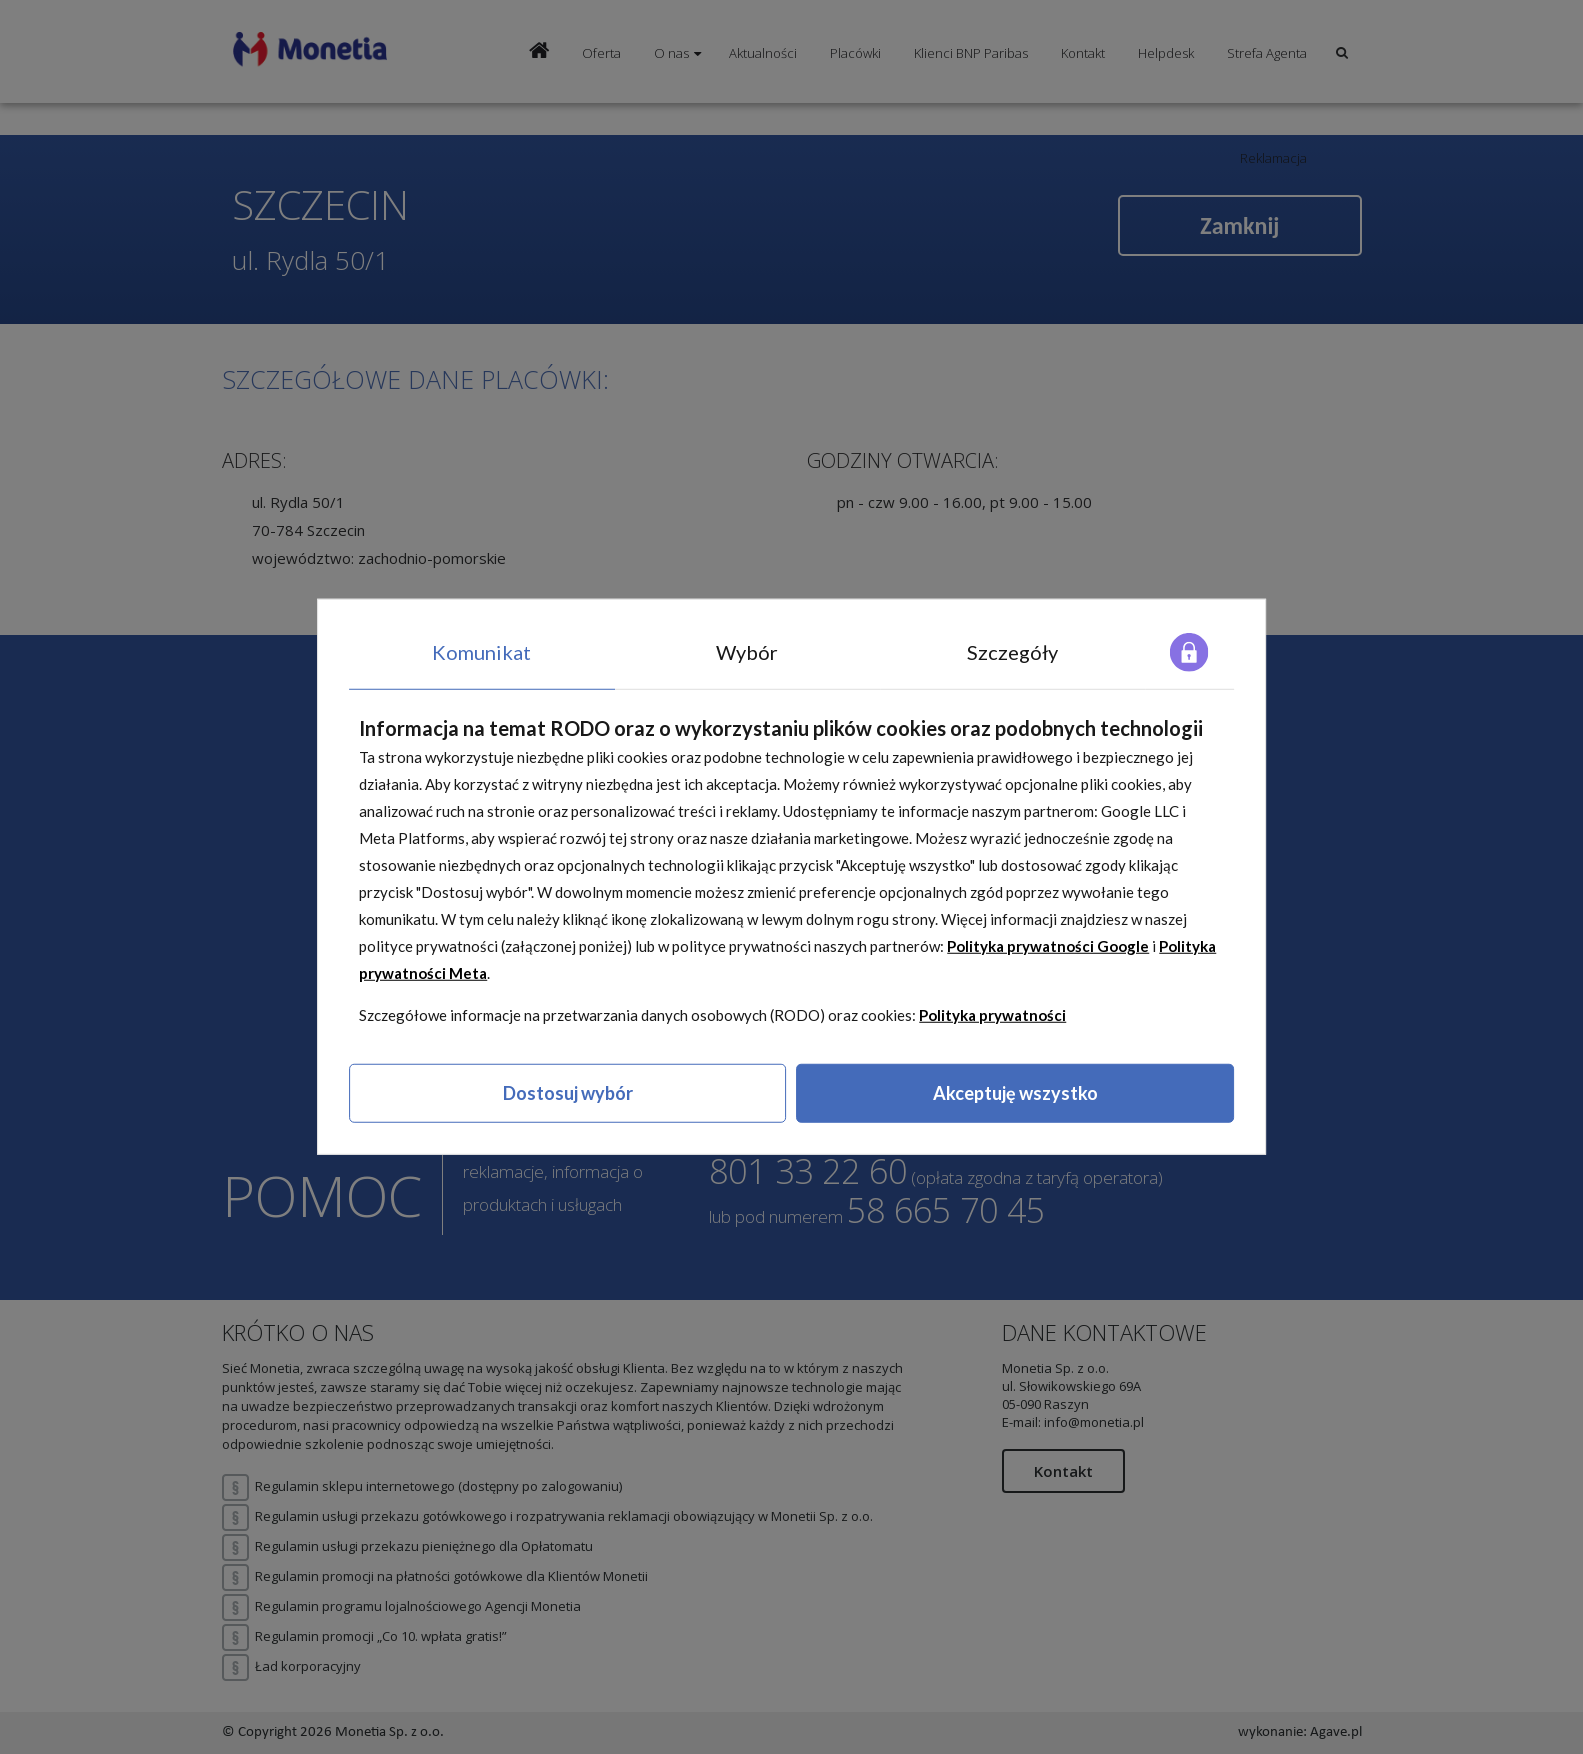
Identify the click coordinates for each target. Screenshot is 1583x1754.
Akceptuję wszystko (1015, 1093)
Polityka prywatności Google (1048, 946)
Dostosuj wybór (568, 1093)
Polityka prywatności (992, 1015)
